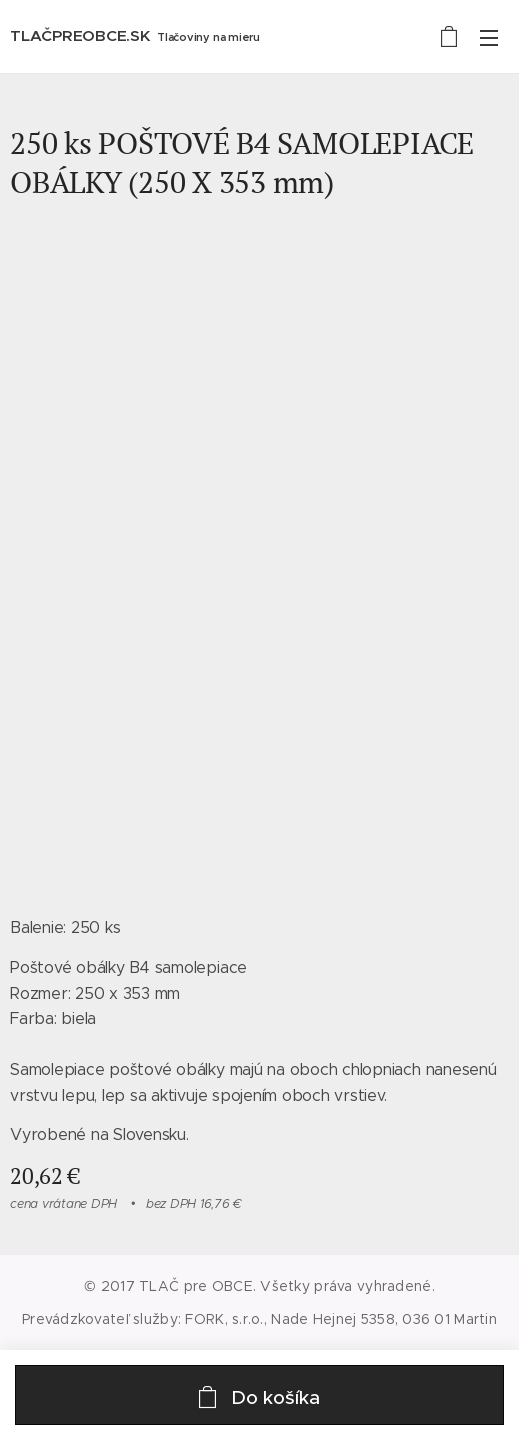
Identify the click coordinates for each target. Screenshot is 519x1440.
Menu (489, 38)
